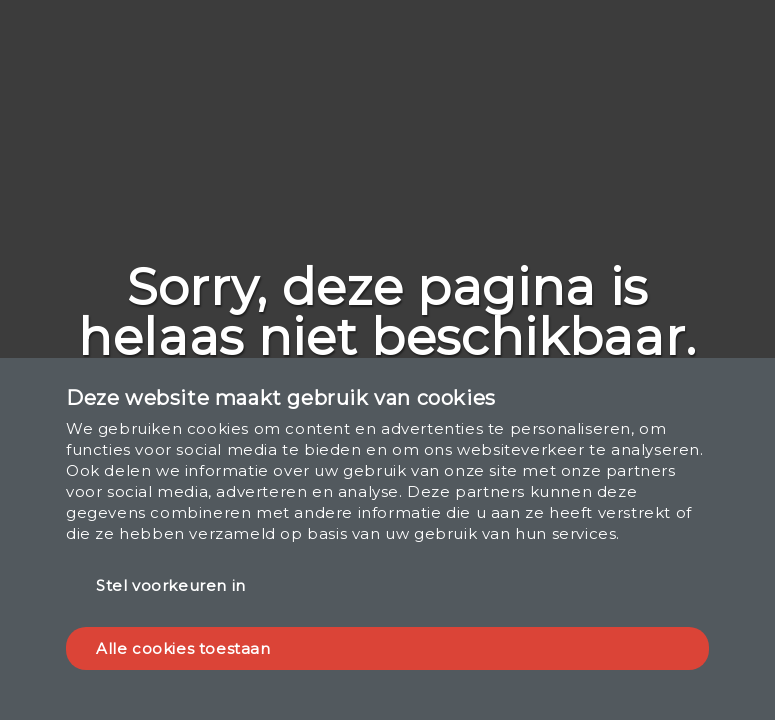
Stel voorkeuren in (171, 585)
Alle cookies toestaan (183, 648)
